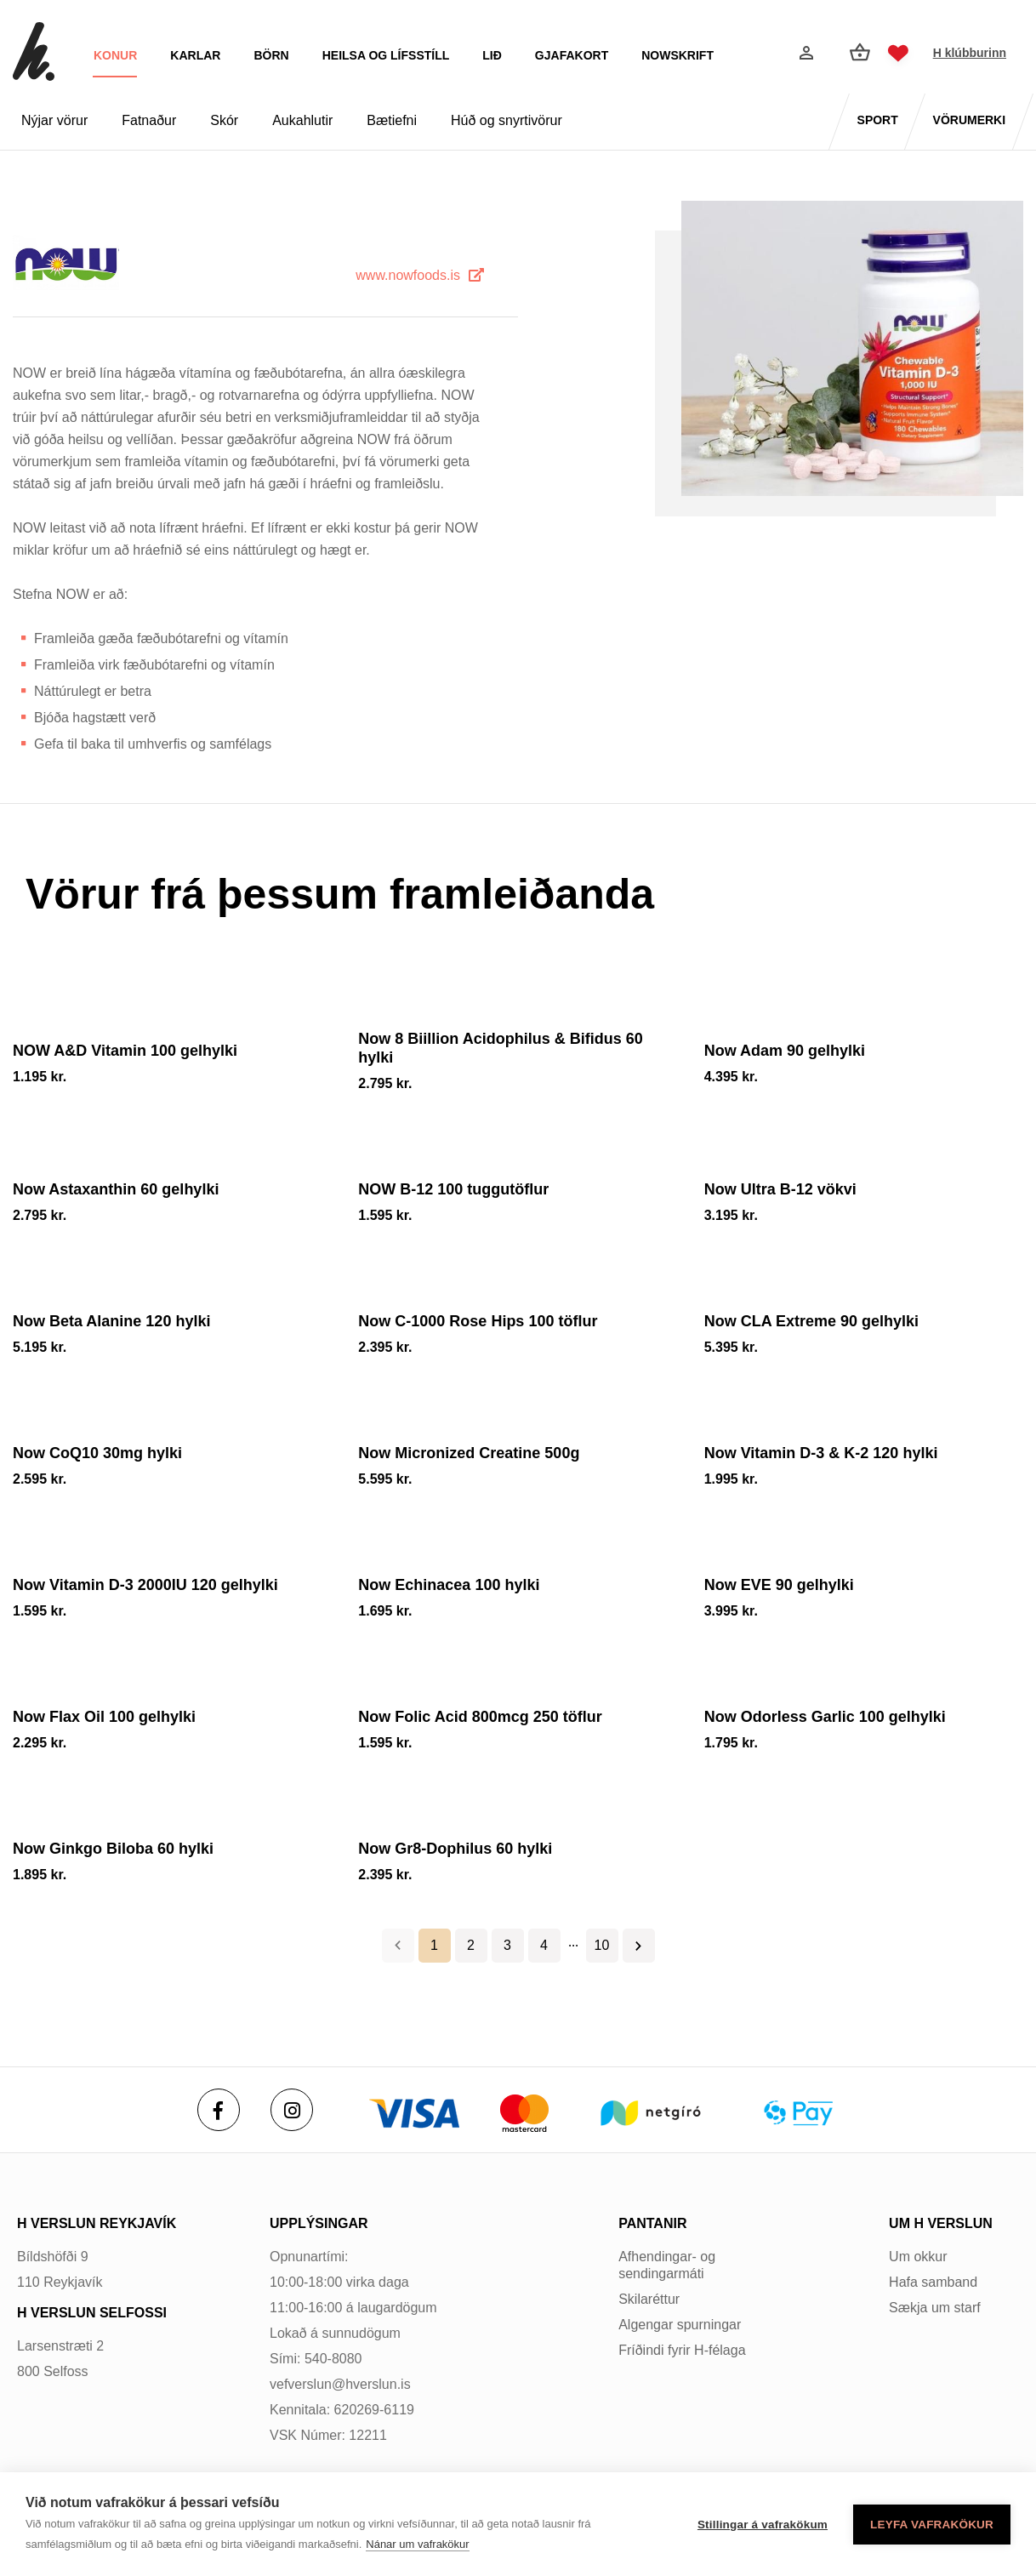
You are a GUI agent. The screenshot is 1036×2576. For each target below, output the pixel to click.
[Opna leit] (763, 53)
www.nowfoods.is (408, 275)
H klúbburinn (969, 53)
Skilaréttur (649, 2299)
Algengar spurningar (679, 2324)
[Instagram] (291, 2110)
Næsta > (639, 1946)
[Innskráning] (804, 52)
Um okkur (918, 2256)
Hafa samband (933, 2282)
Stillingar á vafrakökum (762, 2524)
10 (602, 1945)
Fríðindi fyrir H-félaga (681, 2350)
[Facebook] (218, 2110)
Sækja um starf (935, 2307)
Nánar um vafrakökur (417, 2544)
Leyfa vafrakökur (931, 2524)
